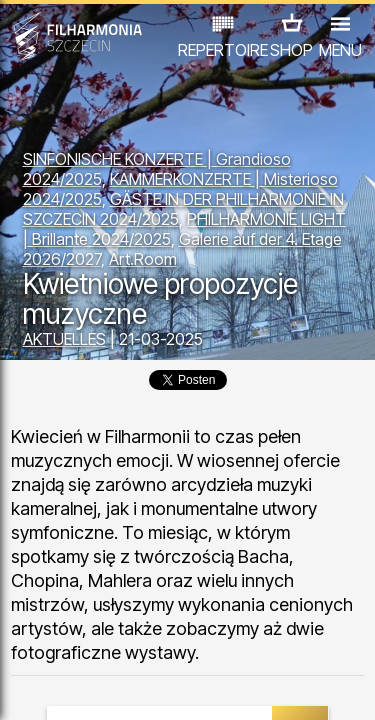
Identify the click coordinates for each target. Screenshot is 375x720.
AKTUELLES (64, 339)
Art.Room (143, 259)
